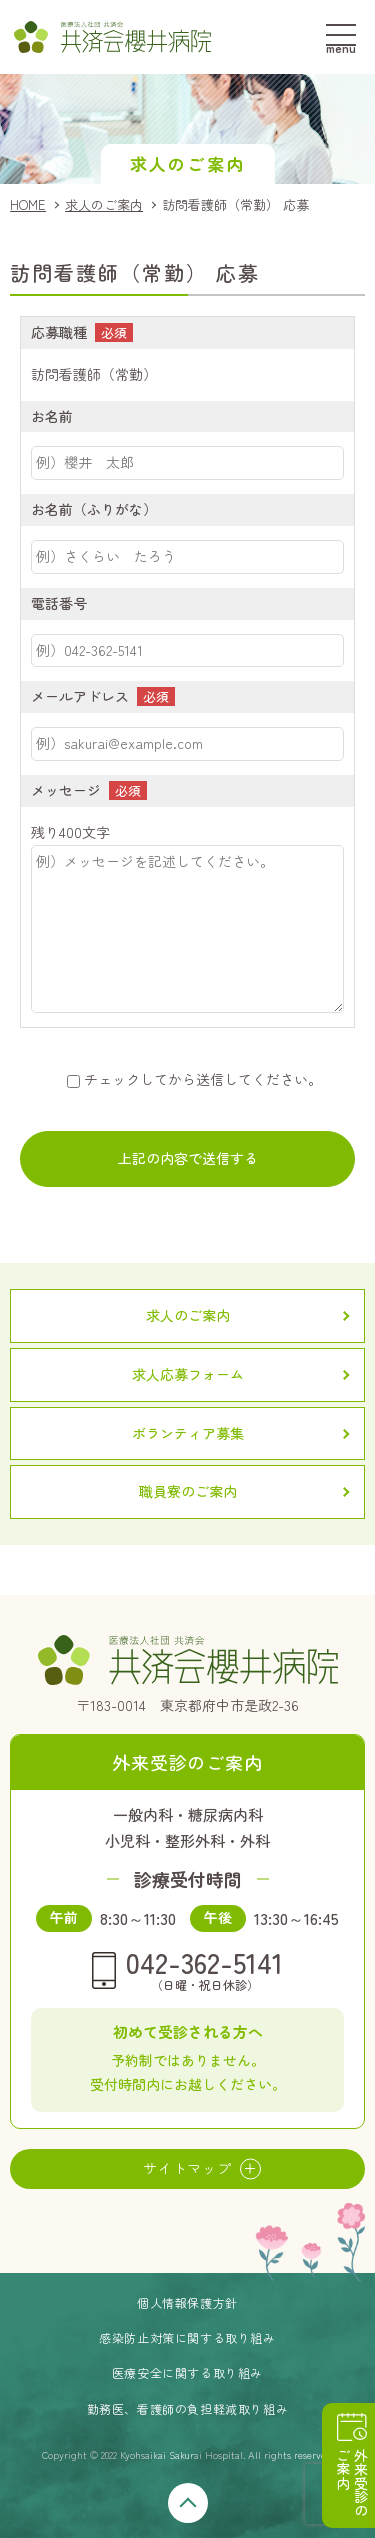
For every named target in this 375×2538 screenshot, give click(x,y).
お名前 (52, 416)
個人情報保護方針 (187, 2302)
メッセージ (66, 790)
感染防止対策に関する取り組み (187, 2337)
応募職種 (59, 332)
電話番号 (59, 603)
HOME (28, 204)
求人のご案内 (104, 204)
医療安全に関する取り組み (187, 2372)
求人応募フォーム (188, 1374)
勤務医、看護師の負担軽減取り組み (188, 2408)
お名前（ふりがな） (94, 509)
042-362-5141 (204, 1969)
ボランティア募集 (188, 1433)
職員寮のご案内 (188, 1491)
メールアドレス (80, 696)
